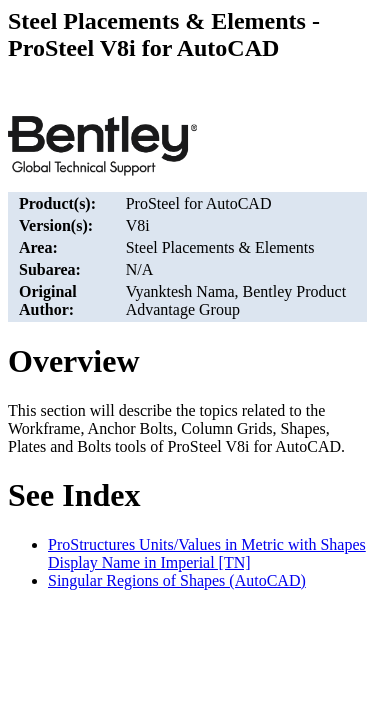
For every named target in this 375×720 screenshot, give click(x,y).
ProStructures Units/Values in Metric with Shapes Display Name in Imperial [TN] (207, 553)
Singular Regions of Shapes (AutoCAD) (177, 580)
